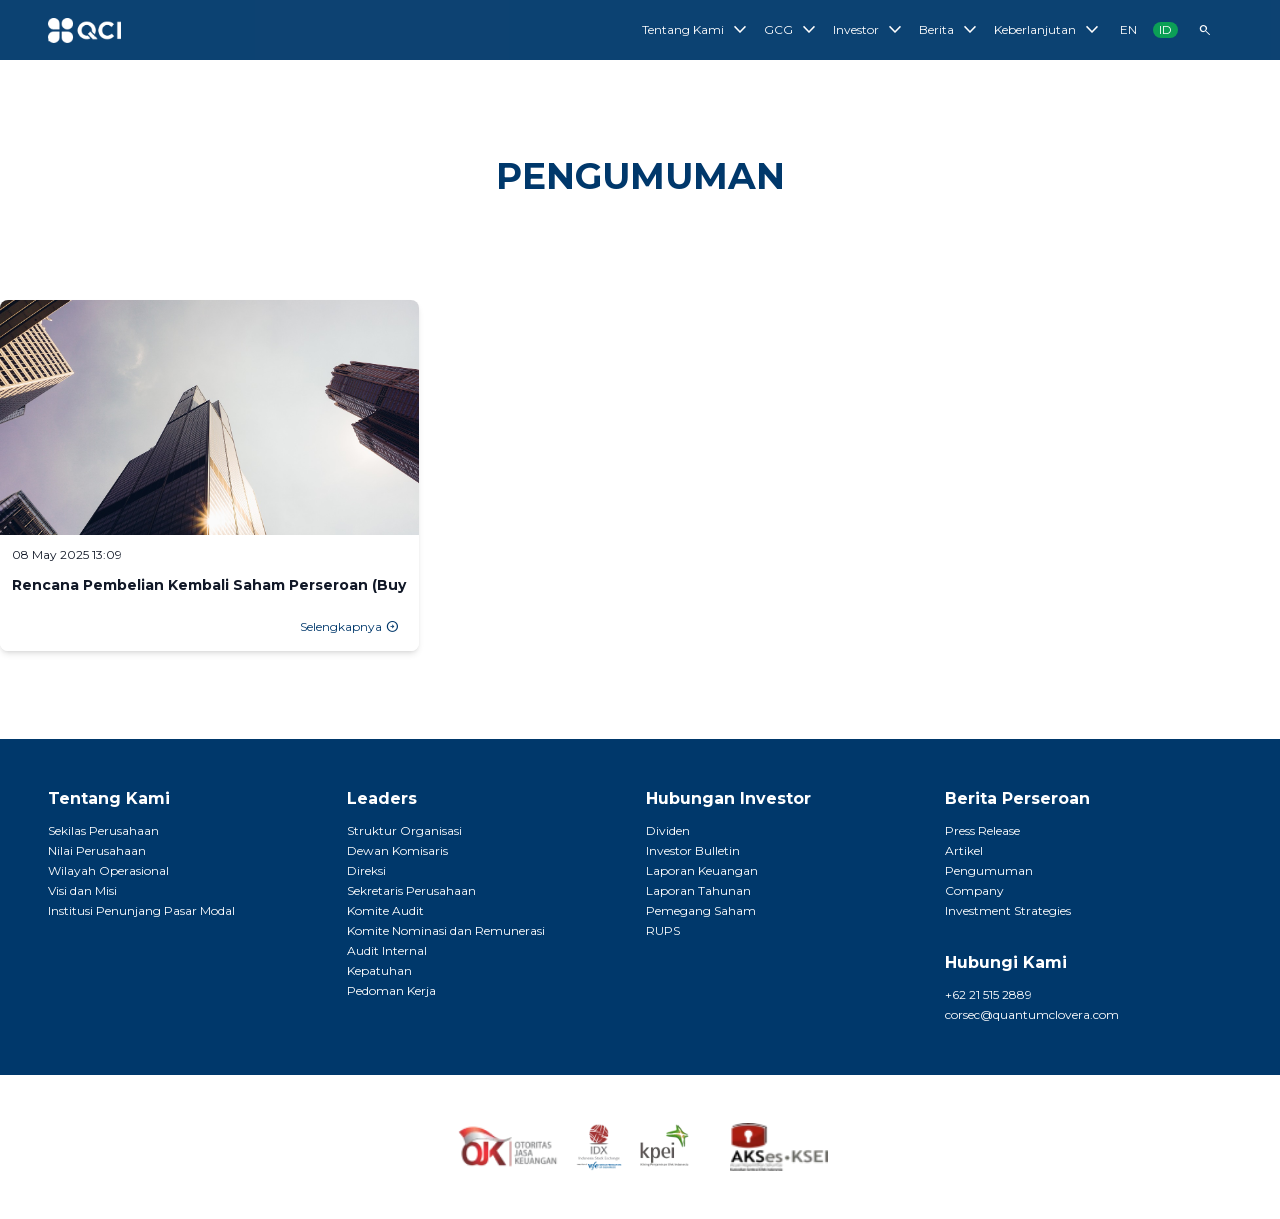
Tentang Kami (697, 30)
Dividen (668, 830)
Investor (870, 30)
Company (974, 890)
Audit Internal (387, 950)
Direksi (366, 870)
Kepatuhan (379, 970)
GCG (792, 30)
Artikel (964, 850)
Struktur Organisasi (404, 830)
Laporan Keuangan (702, 870)
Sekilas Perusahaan (103, 830)
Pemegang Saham (701, 910)
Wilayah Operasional (108, 870)
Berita (950, 30)
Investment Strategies (1008, 910)
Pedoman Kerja (391, 990)
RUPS (663, 930)
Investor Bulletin (693, 850)
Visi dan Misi (82, 890)
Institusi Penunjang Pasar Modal (141, 910)
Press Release (982, 830)
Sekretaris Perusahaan (411, 890)
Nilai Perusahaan (97, 850)
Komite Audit (385, 910)
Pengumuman (989, 870)
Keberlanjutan (1049, 30)
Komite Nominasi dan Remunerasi (446, 930)
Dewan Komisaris (397, 850)
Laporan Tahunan (698, 890)
